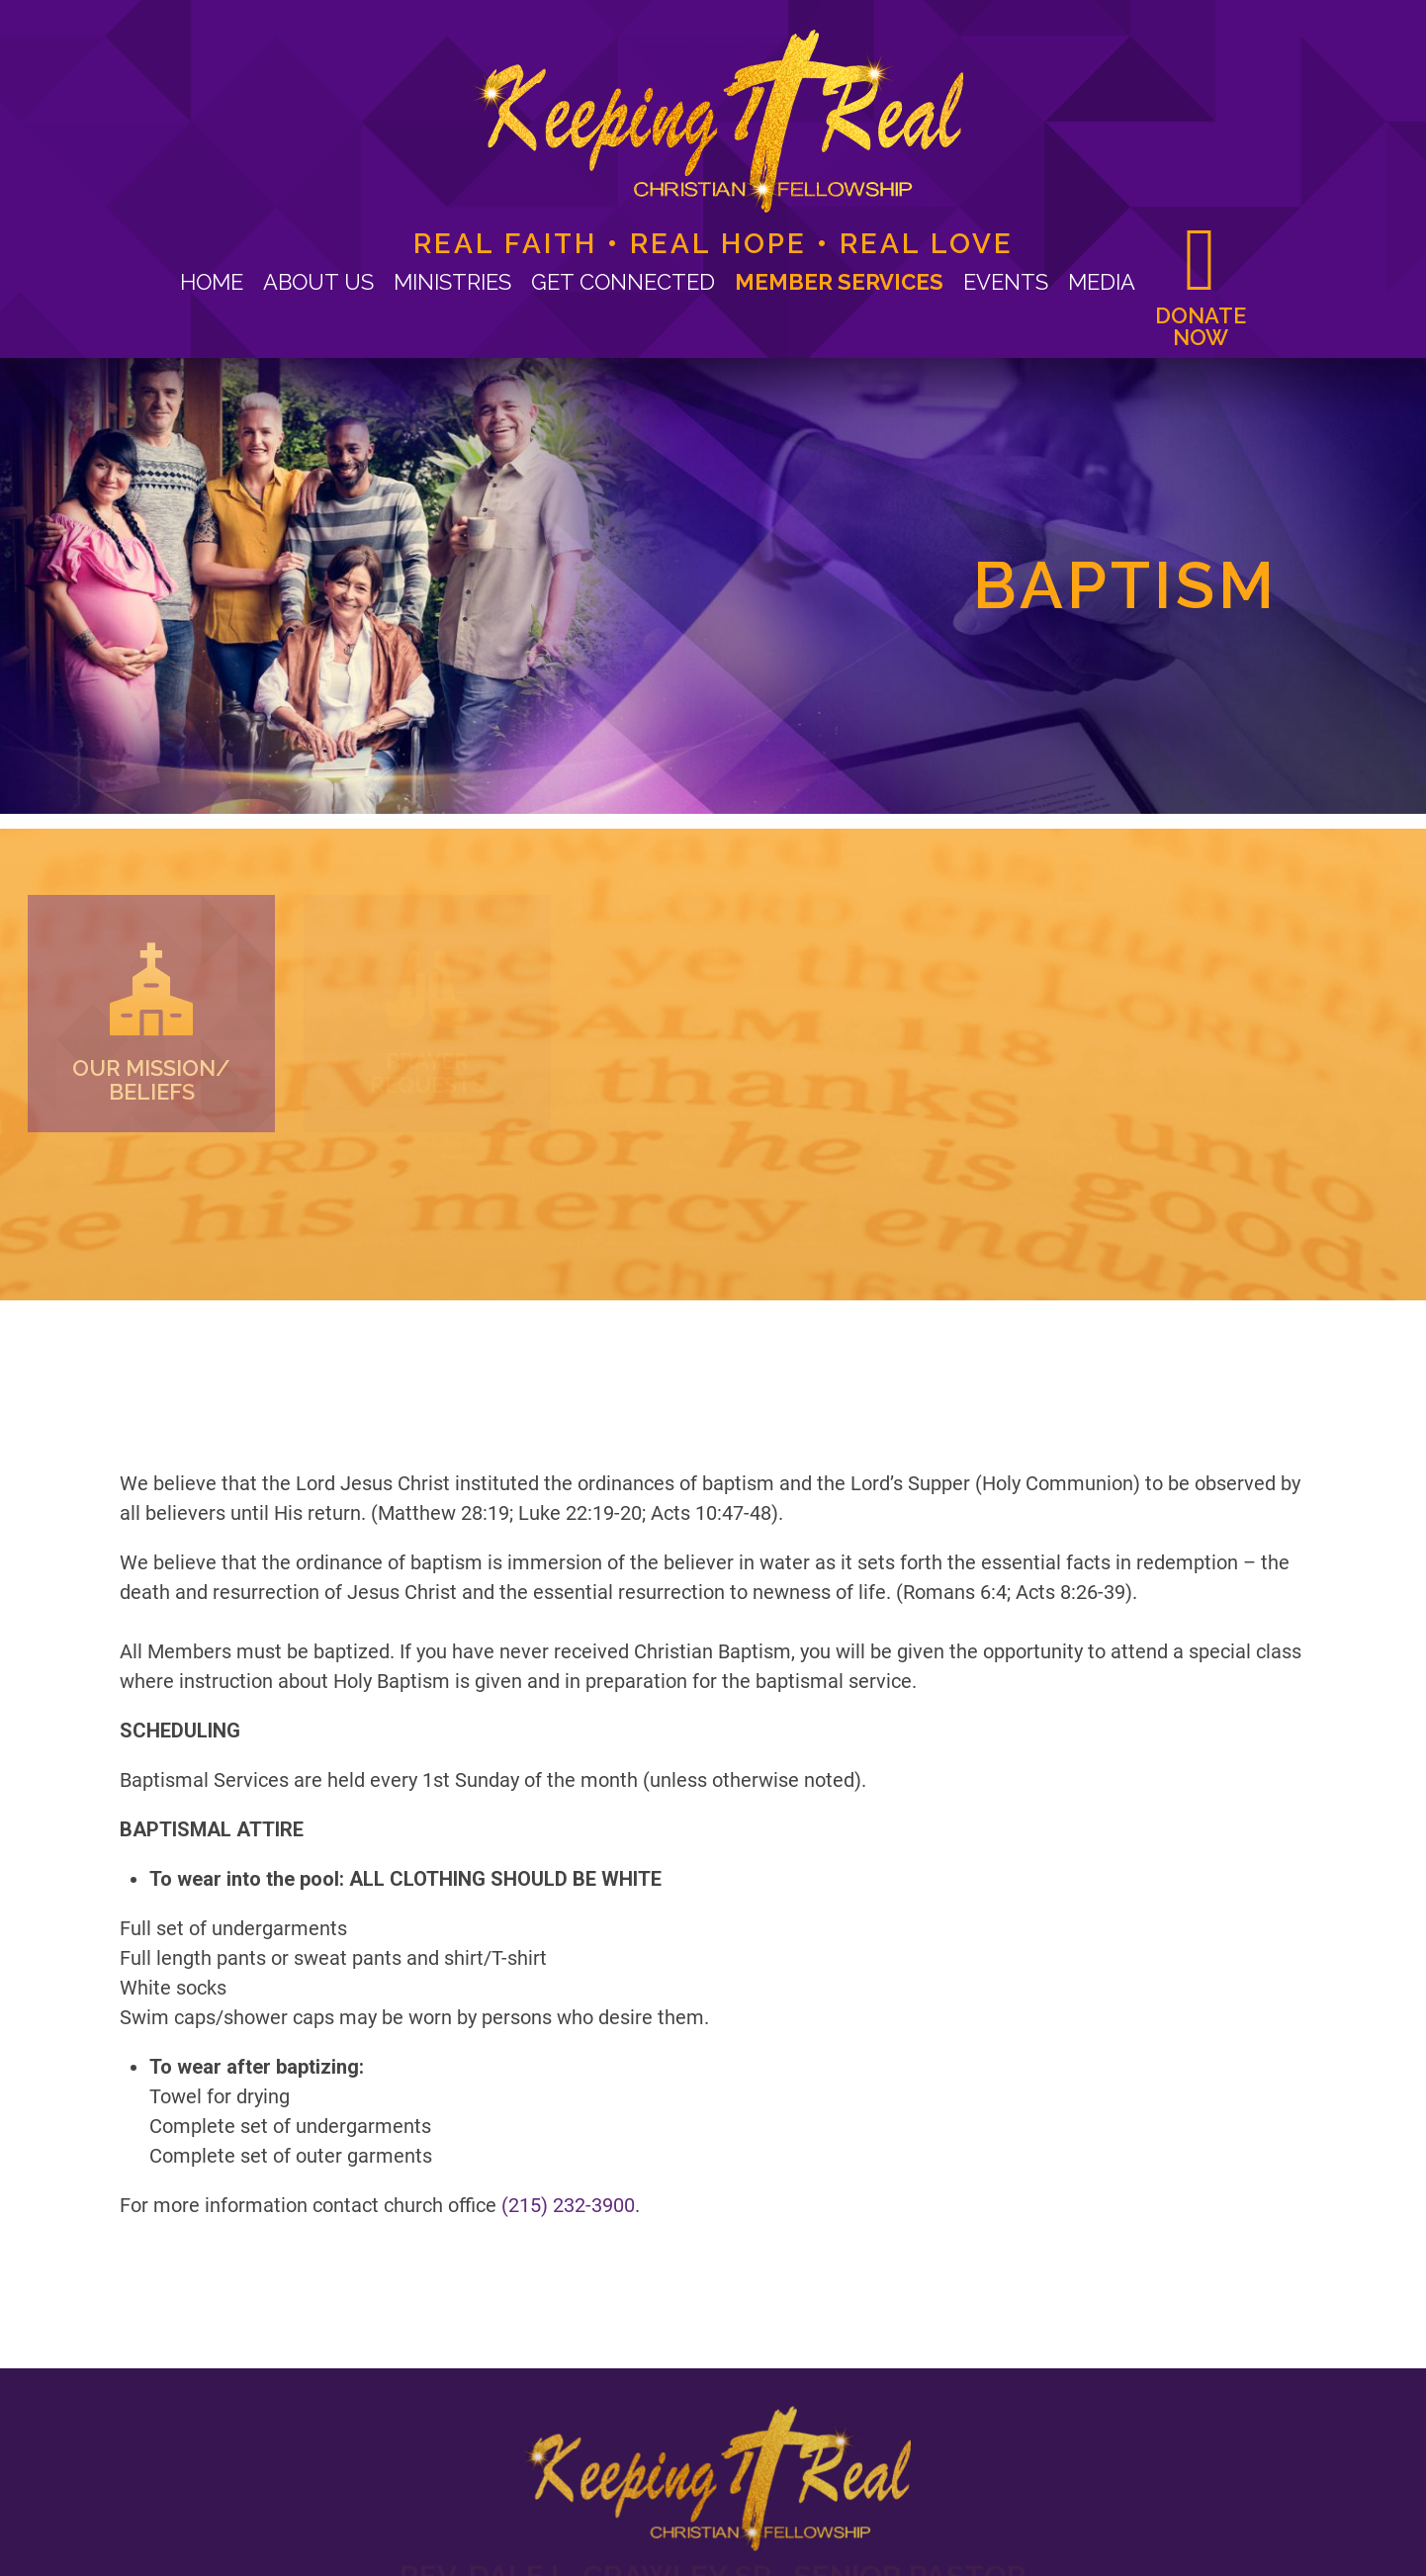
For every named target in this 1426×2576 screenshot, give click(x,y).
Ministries (452, 282)
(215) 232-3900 (568, 1968)
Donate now (1200, 325)
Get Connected (623, 282)
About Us (318, 282)
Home (211, 282)
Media (1101, 282)
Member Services (839, 282)
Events (1005, 282)
